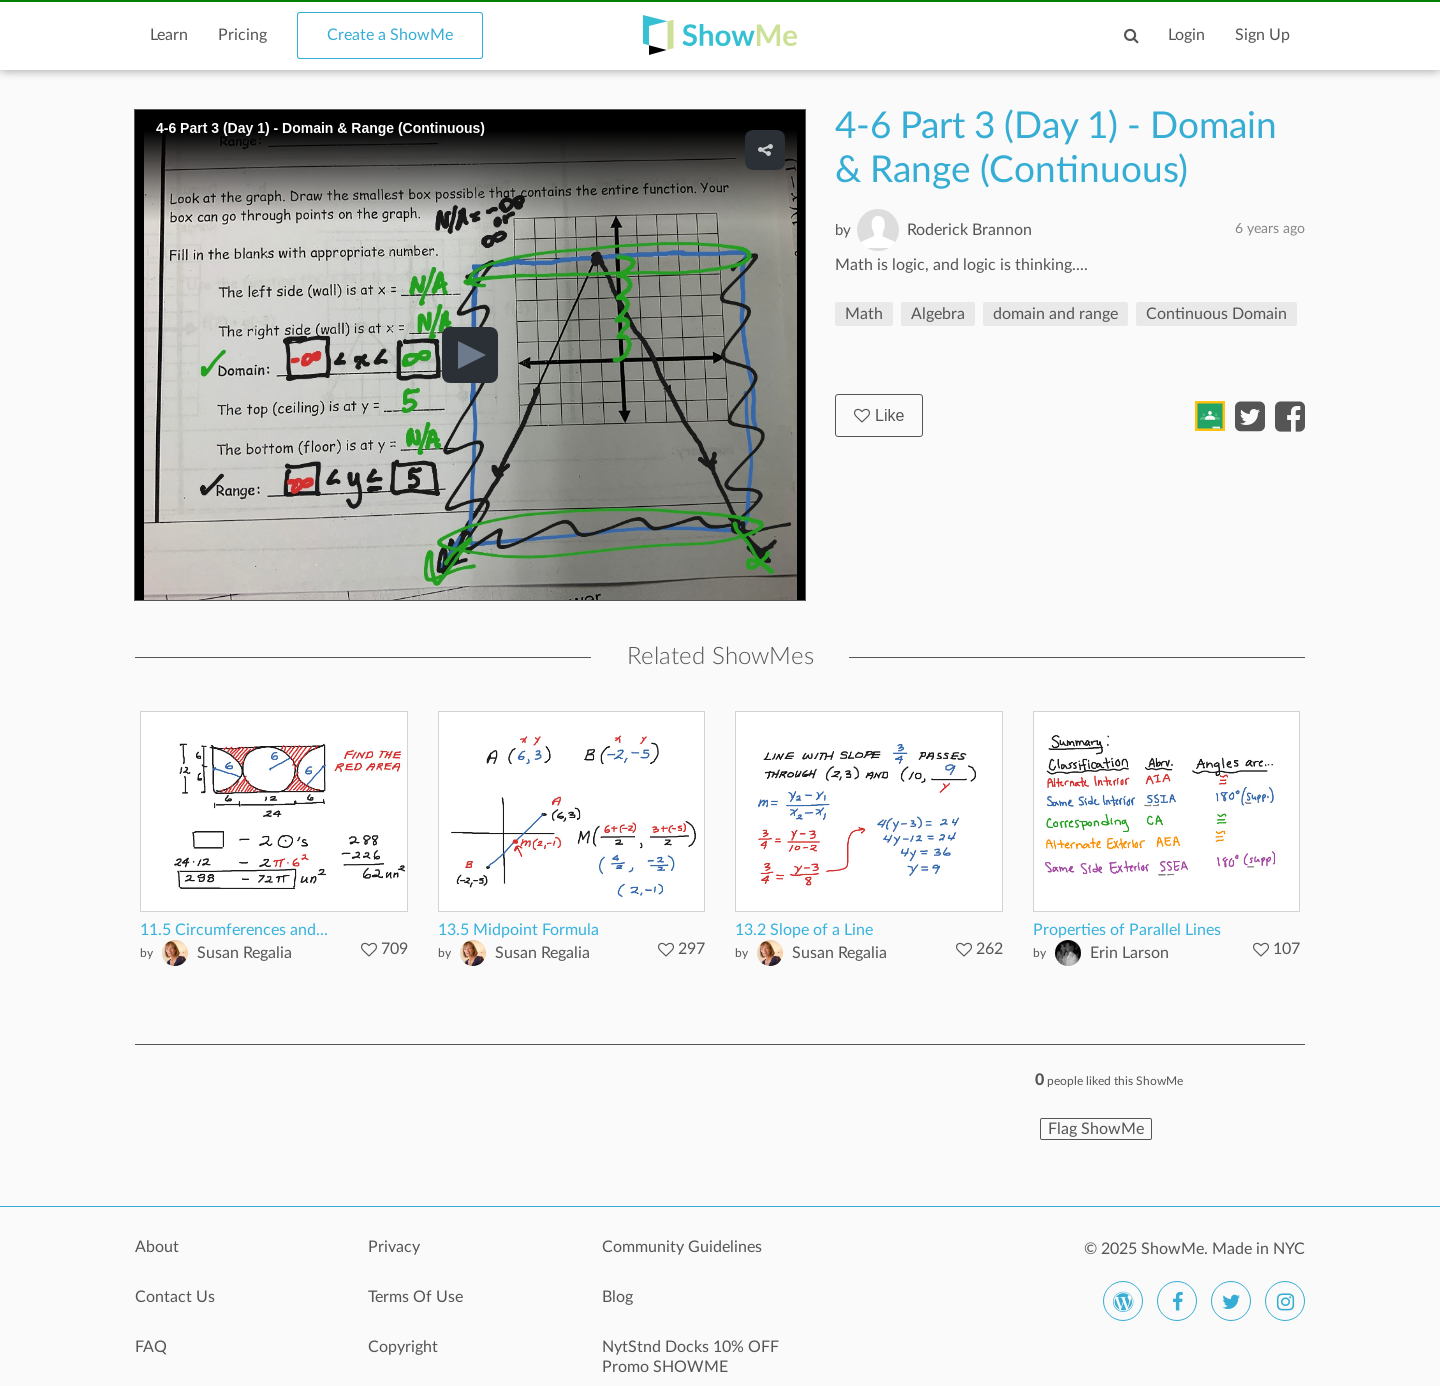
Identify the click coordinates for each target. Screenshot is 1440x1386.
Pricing (242, 35)
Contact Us (175, 1297)
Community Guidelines (682, 1247)
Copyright (403, 1347)
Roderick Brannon (969, 230)
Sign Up (1262, 35)
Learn (169, 35)
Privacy (394, 1247)
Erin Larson (1129, 953)
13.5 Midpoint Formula (518, 930)
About (157, 1247)
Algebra (938, 314)
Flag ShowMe (1096, 1129)
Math (864, 314)
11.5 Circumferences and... (234, 930)
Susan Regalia (244, 953)
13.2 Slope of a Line (804, 930)
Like (879, 415)
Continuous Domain (1216, 314)
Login (1186, 35)
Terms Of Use (415, 1297)
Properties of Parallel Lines (1127, 930)
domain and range (1055, 314)
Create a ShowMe (390, 35)
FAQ (151, 1347)
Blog (617, 1297)
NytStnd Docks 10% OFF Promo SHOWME (690, 1357)
